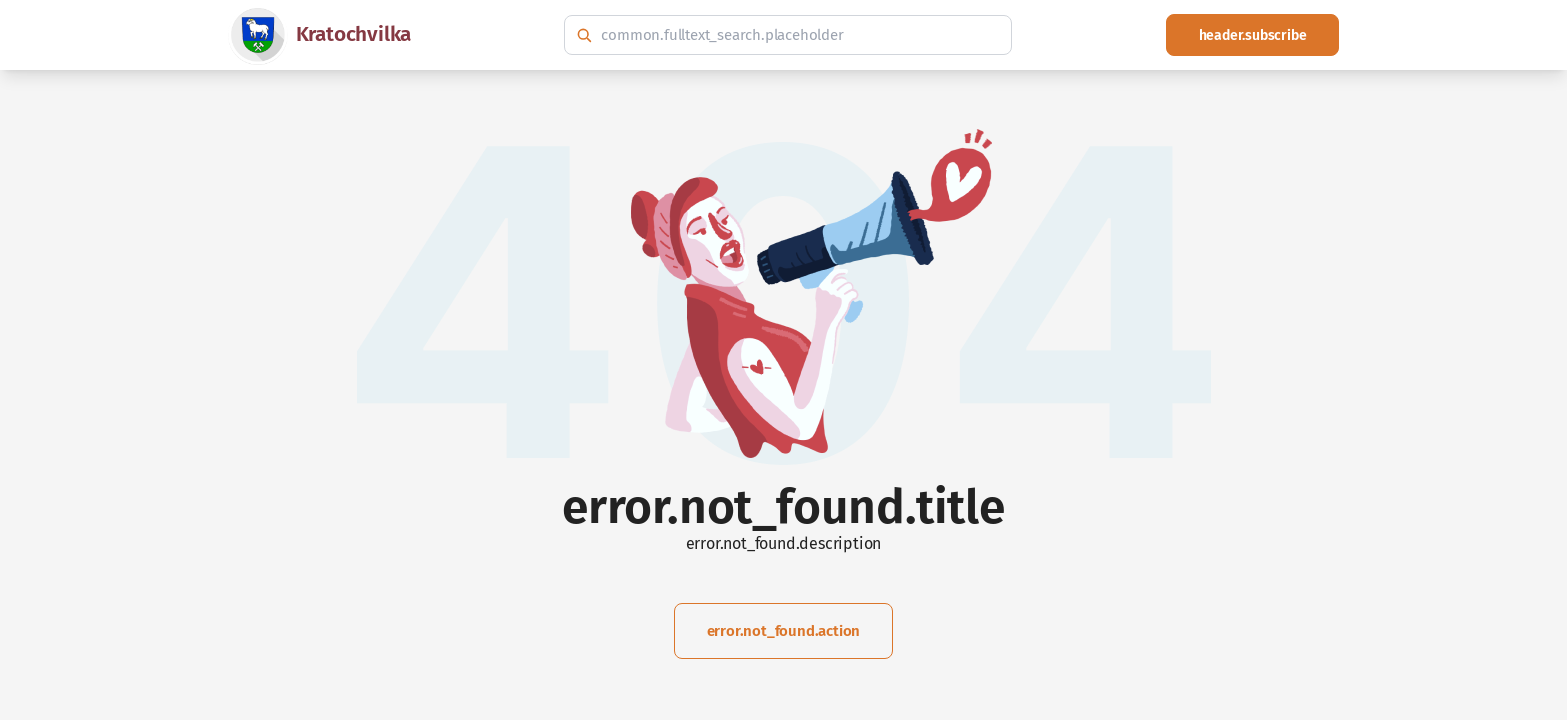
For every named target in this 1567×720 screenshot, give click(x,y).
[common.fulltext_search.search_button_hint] (584, 35)
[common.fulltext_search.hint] (788, 35)
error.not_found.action (784, 631)
